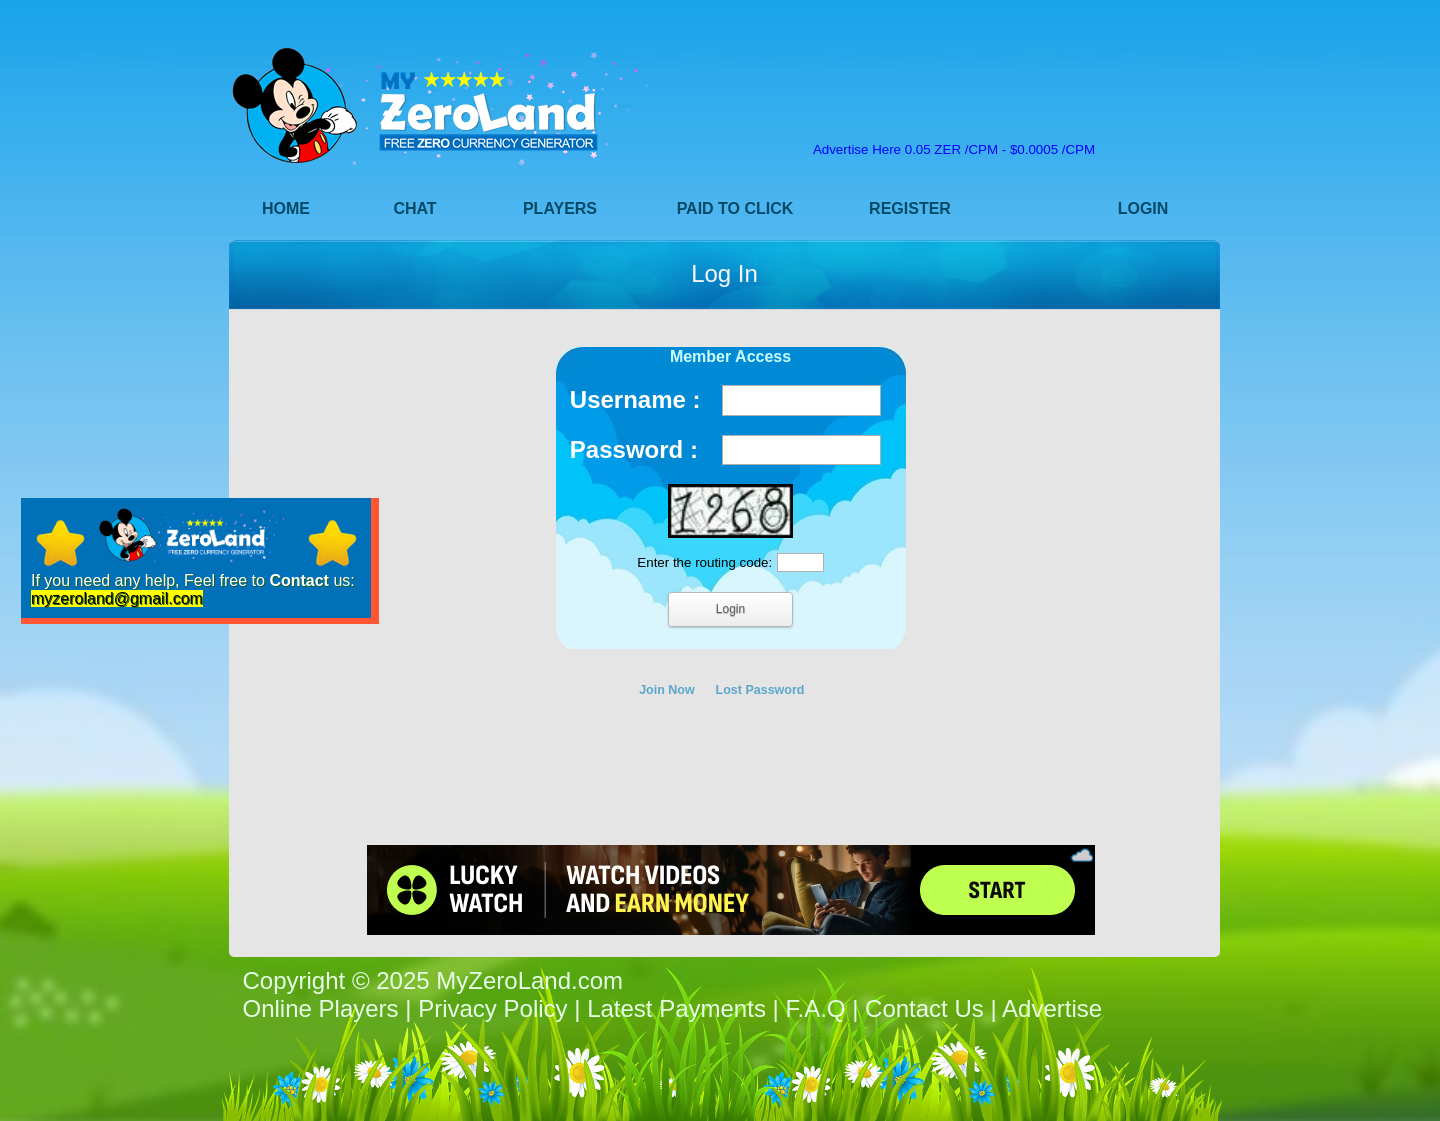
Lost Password (760, 690)
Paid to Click (735, 208)
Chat (414, 208)
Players (560, 208)
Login (1143, 208)
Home (286, 208)
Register (910, 208)
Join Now (667, 690)
